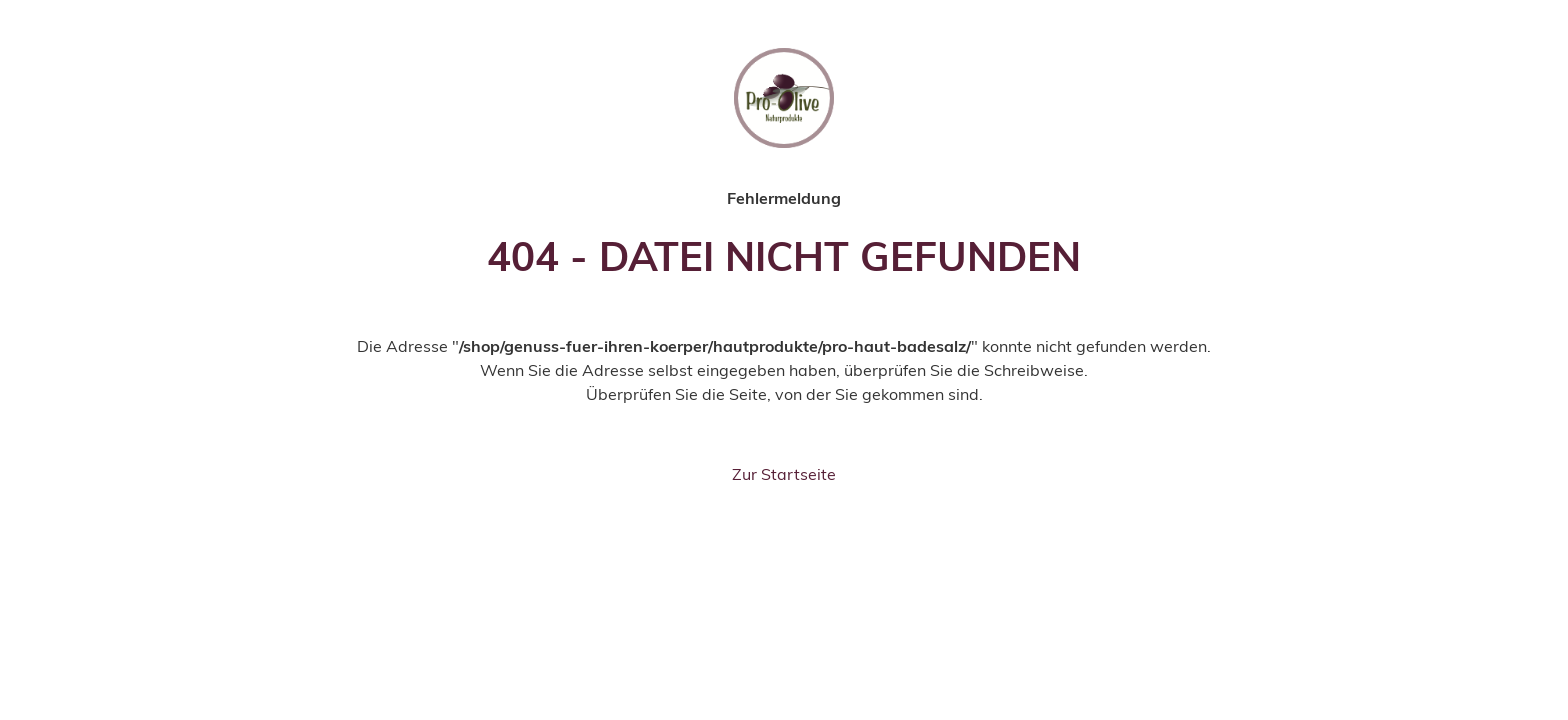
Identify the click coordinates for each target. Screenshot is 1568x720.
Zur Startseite (784, 474)
